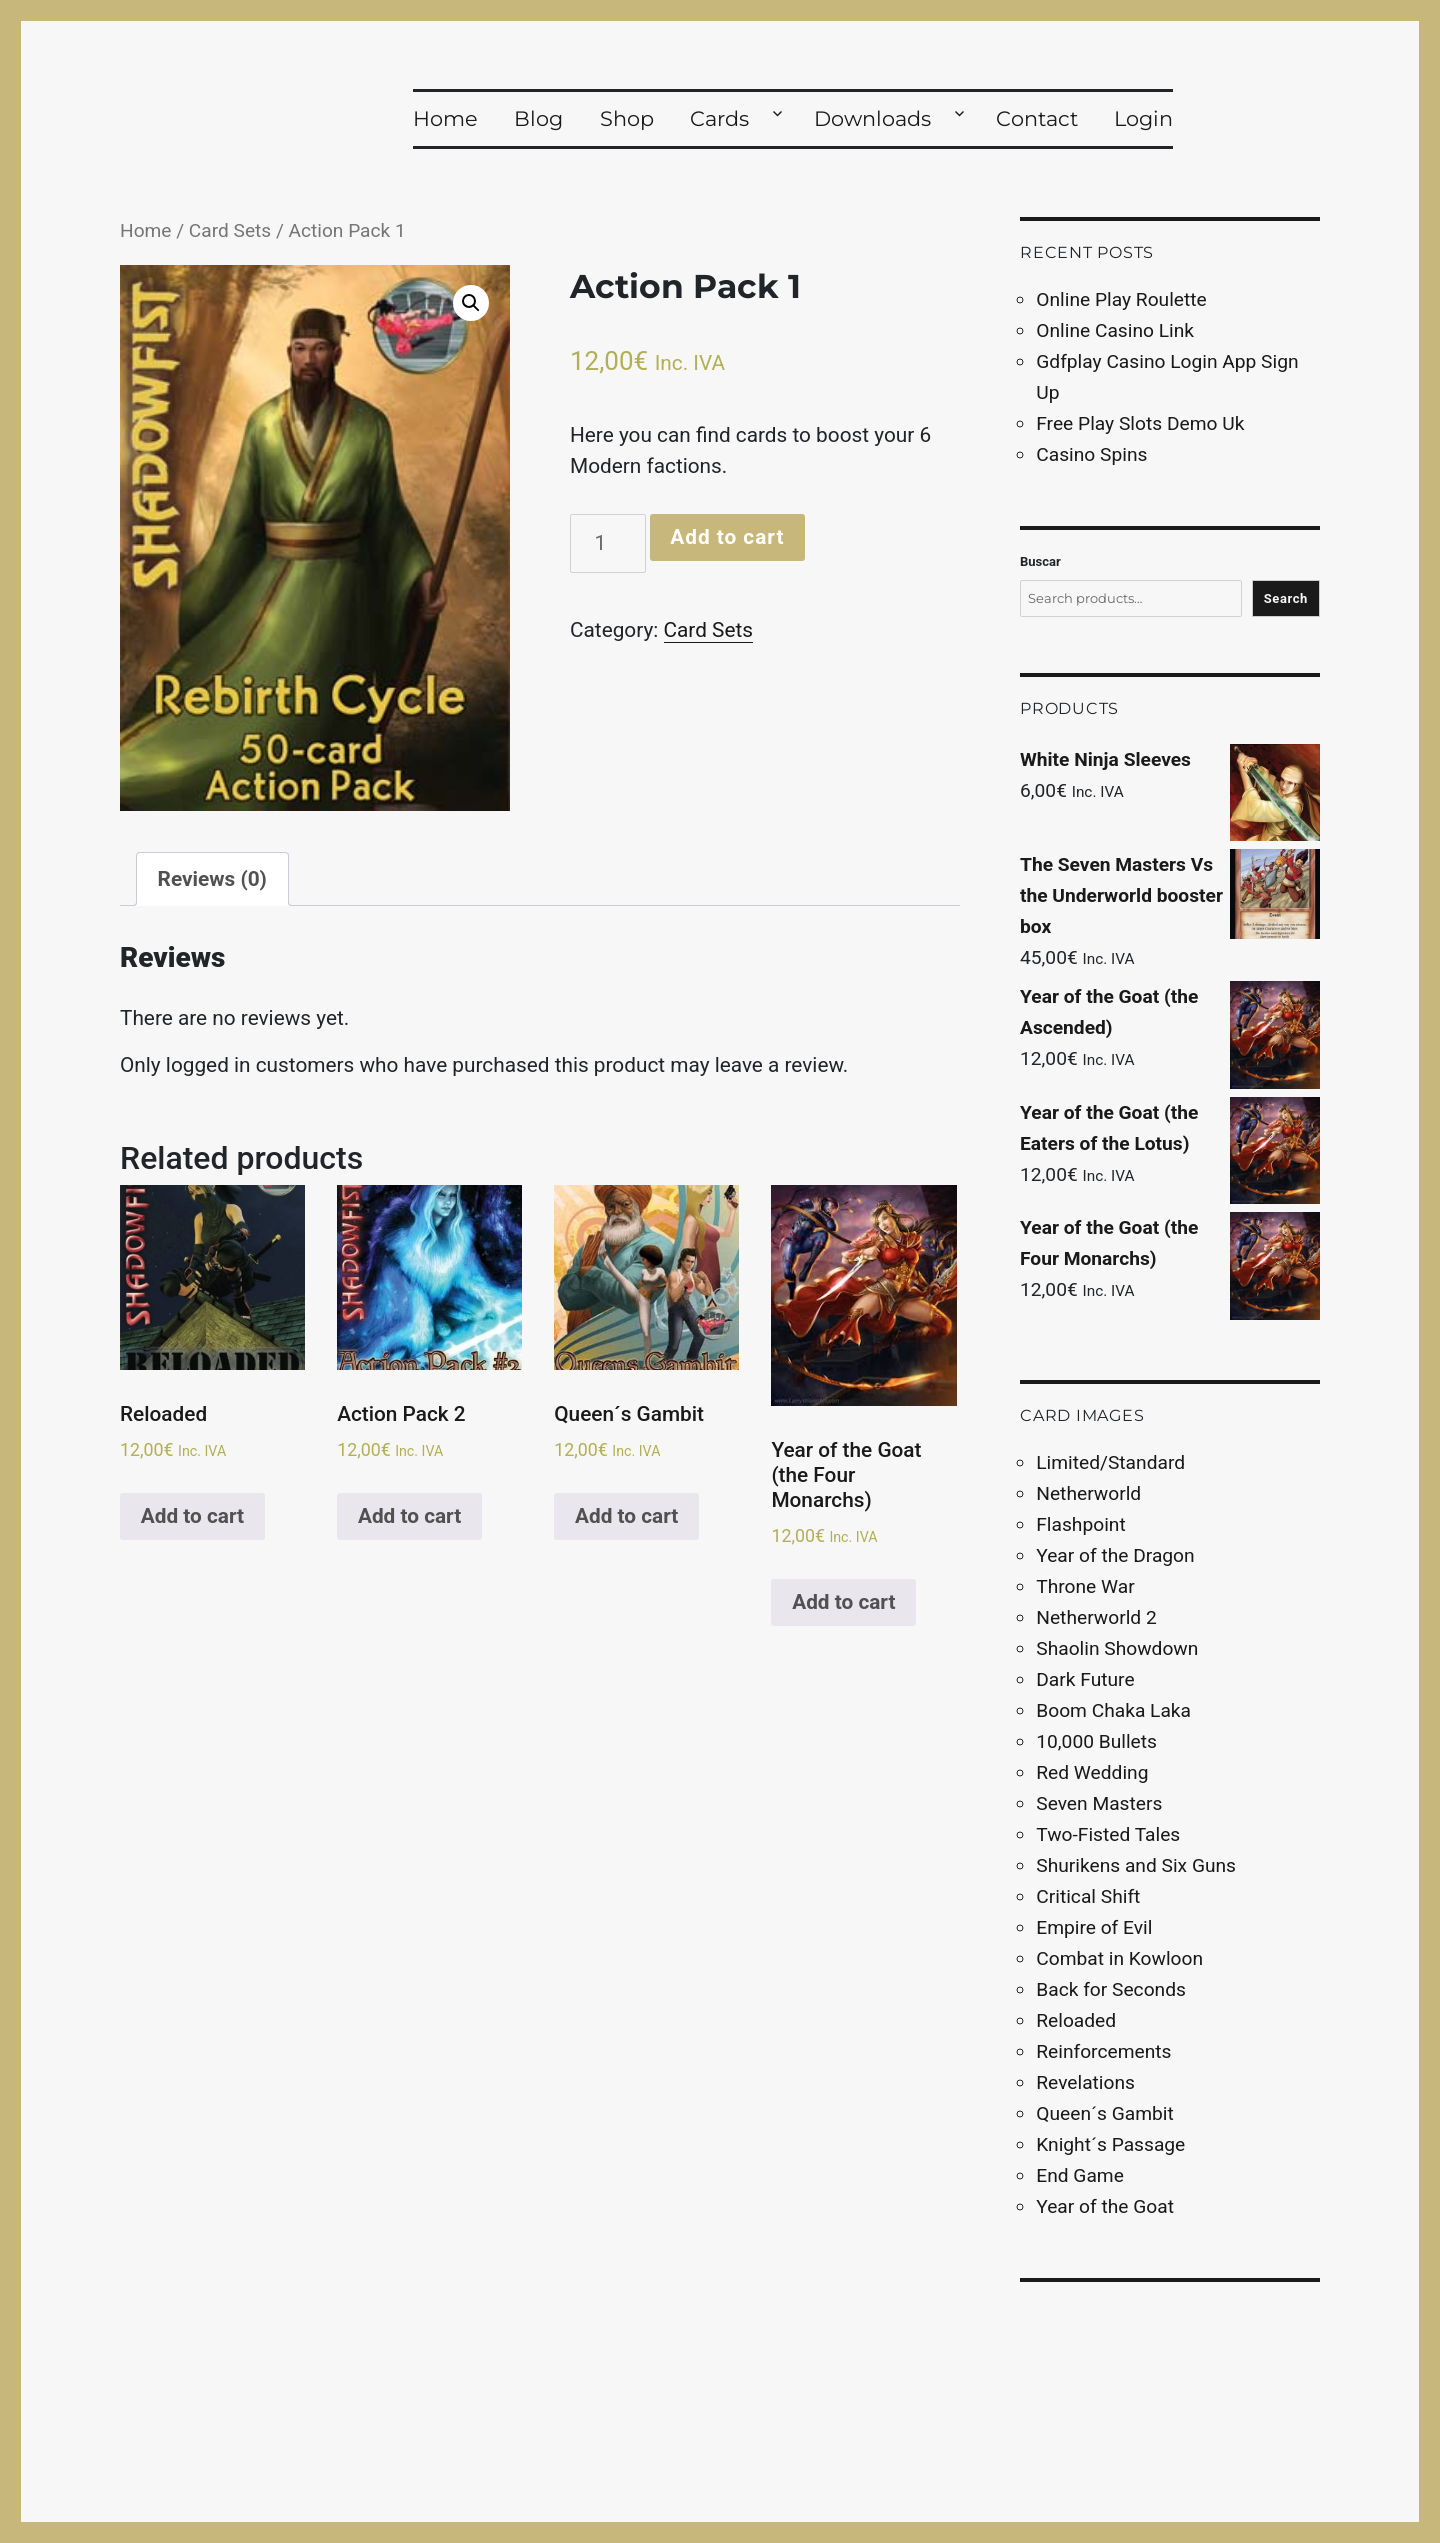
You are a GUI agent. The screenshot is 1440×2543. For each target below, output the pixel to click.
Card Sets (230, 230)
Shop (627, 118)
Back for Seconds (1111, 1989)
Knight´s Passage (1110, 2144)
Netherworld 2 (1096, 1617)
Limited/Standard (1110, 1462)
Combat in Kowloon (1119, 1958)
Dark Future (1085, 1679)
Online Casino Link (1115, 330)
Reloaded (1076, 2020)
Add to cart (727, 537)
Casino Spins (1091, 454)
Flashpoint (1080, 1524)
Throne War (1085, 1586)
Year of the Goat (1105, 2206)
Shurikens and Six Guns (1136, 1865)
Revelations (1085, 2082)
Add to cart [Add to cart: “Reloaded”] (192, 1516)
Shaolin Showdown (1117, 1648)
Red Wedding (1092, 1772)
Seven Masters (1099, 1803)
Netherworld (1088, 1493)
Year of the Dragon (1115, 1555)
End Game (1080, 2175)
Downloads (872, 118)
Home (445, 118)
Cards (719, 118)
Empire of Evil (1094, 1927)
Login (1143, 118)
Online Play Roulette (1121, 299)
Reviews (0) (212, 879)
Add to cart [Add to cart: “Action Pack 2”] (409, 1516)
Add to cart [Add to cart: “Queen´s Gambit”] (626, 1516)
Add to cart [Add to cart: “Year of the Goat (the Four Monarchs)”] (843, 1602)
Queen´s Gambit (1104, 2113)
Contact (1037, 118)
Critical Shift (1088, 1896)
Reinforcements (1103, 2051)
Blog (538, 118)
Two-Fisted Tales (1108, 1834)
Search (1286, 598)
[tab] (212, 879)
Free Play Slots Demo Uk (1140, 423)
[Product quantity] (608, 543)
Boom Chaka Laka (1113, 1710)
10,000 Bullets (1096, 1741)
